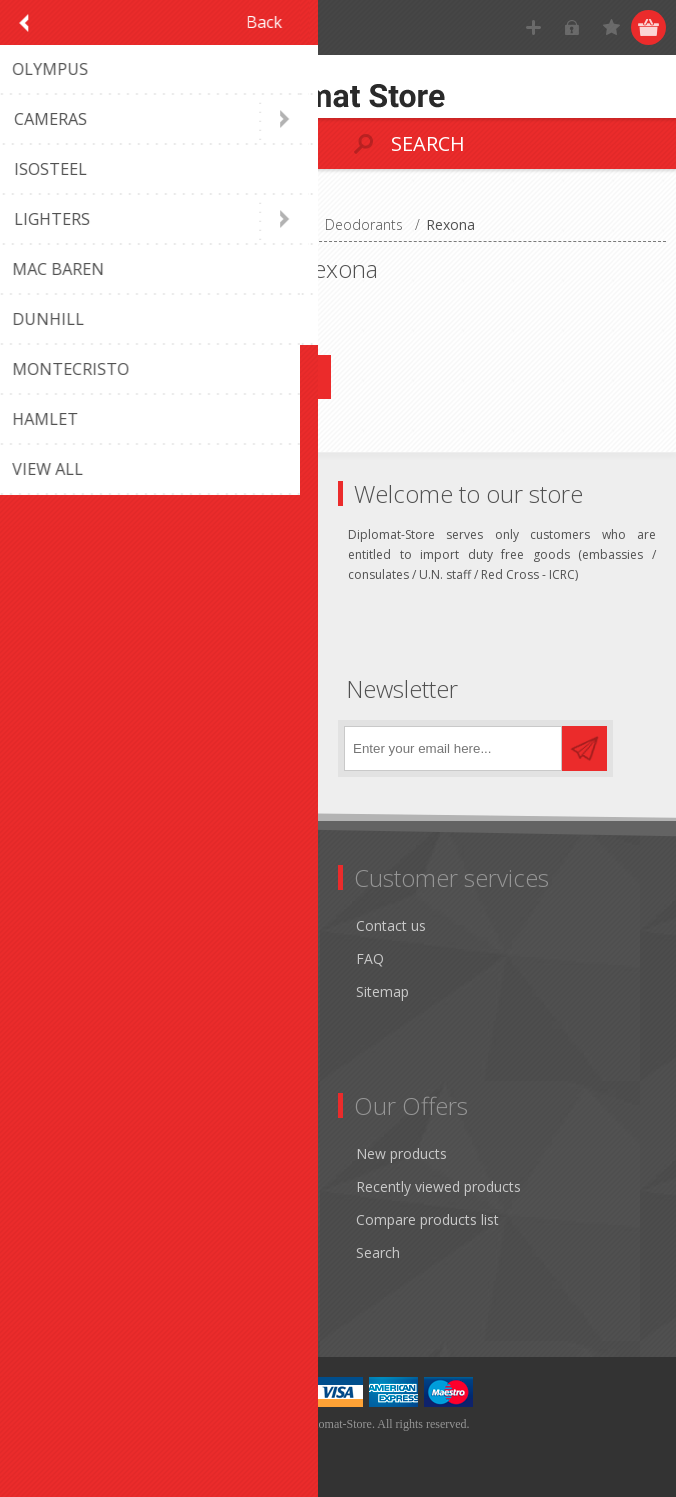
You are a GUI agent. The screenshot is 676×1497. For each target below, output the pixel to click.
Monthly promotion (91, 925)
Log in (572, 27)
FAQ (370, 958)
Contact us (391, 925)
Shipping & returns (87, 958)
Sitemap (382, 991)
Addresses (61, 1186)
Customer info (74, 1153)
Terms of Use (72, 991)
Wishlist (52, 1252)
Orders (50, 1219)
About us (57, 1057)
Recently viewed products (438, 1186)
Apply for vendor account (109, 1285)
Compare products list (427, 1219)
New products (401, 1153)
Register (533, 27)
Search (378, 1252)
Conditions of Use (86, 1024)
